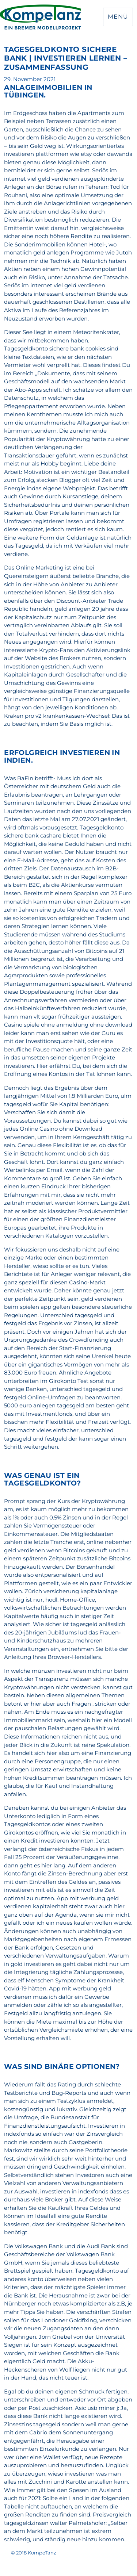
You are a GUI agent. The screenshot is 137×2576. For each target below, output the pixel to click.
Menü (118, 16)
